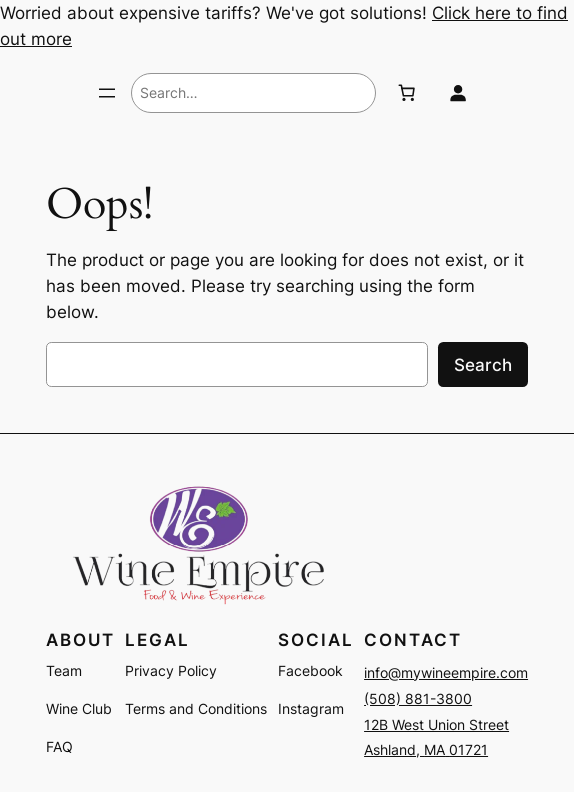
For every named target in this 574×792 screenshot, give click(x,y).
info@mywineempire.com (446, 672)
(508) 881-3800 (418, 698)
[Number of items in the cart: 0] (406, 93)
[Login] (458, 93)
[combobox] (253, 93)
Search (483, 365)
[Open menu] (107, 93)
